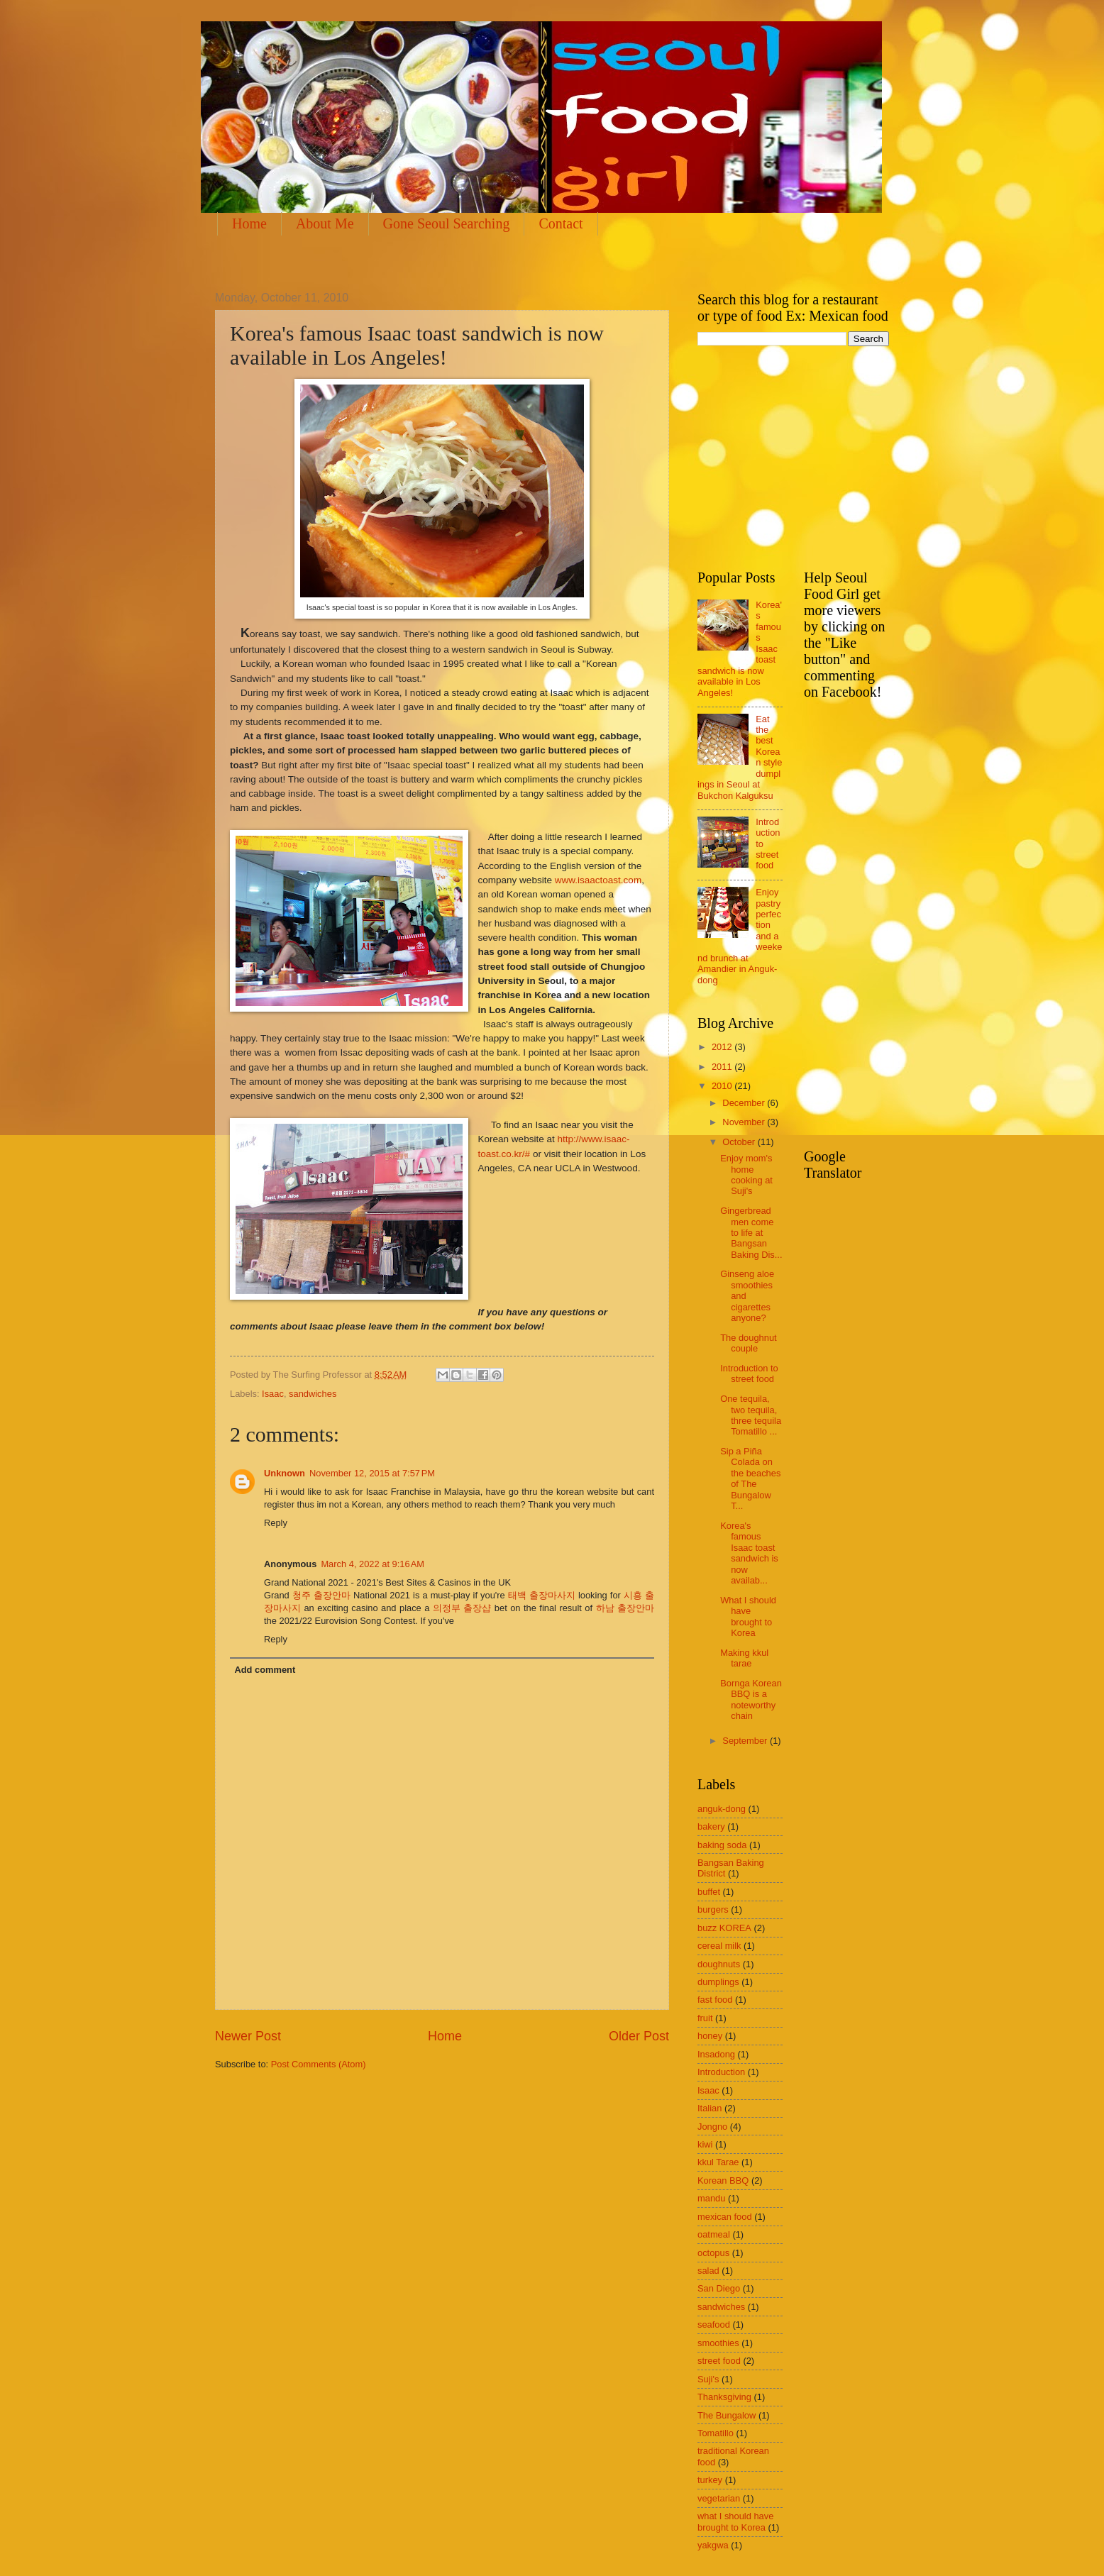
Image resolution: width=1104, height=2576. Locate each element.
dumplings (718, 1982)
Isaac (273, 1393)
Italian (709, 2108)
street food (719, 2360)
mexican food (724, 2216)
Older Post (639, 2036)
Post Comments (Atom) (318, 2064)
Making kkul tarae (744, 1658)
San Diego (718, 2288)
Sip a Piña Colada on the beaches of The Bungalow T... (750, 1478)
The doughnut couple (748, 1343)
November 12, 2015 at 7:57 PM (372, 1473)
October (739, 1142)
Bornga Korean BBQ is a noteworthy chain (751, 1699)
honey (709, 2035)
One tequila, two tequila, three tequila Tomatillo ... (750, 1415)
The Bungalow (726, 2415)
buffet (708, 1891)
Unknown (284, 1473)
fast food (714, 1999)
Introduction (721, 2072)
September (746, 1740)
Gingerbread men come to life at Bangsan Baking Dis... (751, 1232)
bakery (711, 1826)
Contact (561, 223)
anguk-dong (721, 1808)
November (744, 1122)
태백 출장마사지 (541, 1595)
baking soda (721, 1845)
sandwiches (312, 1393)
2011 (723, 1066)
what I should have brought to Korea (735, 2521)
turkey (709, 2480)
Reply (275, 1523)
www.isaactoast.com (598, 880)
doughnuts (718, 1964)
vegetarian (718, 2498)
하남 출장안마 (625, 1608)
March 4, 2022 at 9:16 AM (372, 1564)
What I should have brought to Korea (748, 1616)
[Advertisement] (473, 261)
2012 (723, 1046)
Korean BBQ (723, 2180)
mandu (711, 2198)
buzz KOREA (724, 1928)
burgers (713, 1909)
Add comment (264, 1669)
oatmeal (713, 2234)
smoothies (718, 2343)
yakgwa (713, 2545)
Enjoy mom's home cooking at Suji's (746, 1174)
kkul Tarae (718, 2162)
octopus (713, 2253)
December (744, 1103)
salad (708, 2270)
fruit (704, 2018)
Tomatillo (715, 2433)
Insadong (716, 2054)
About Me (325, 223)
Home (249, 223)
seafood (713, 2324)
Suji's (708, 2379)
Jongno (712, 2126)
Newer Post (248, 2036)
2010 (723, 1085)
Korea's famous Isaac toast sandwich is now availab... (749, 1553)
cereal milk (719, 1945)
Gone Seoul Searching (446, 223)
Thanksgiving (724, 2397)
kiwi (704, 2144)
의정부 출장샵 (462, 1608)
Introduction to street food (749, 1373)
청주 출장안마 (321, 1595)
